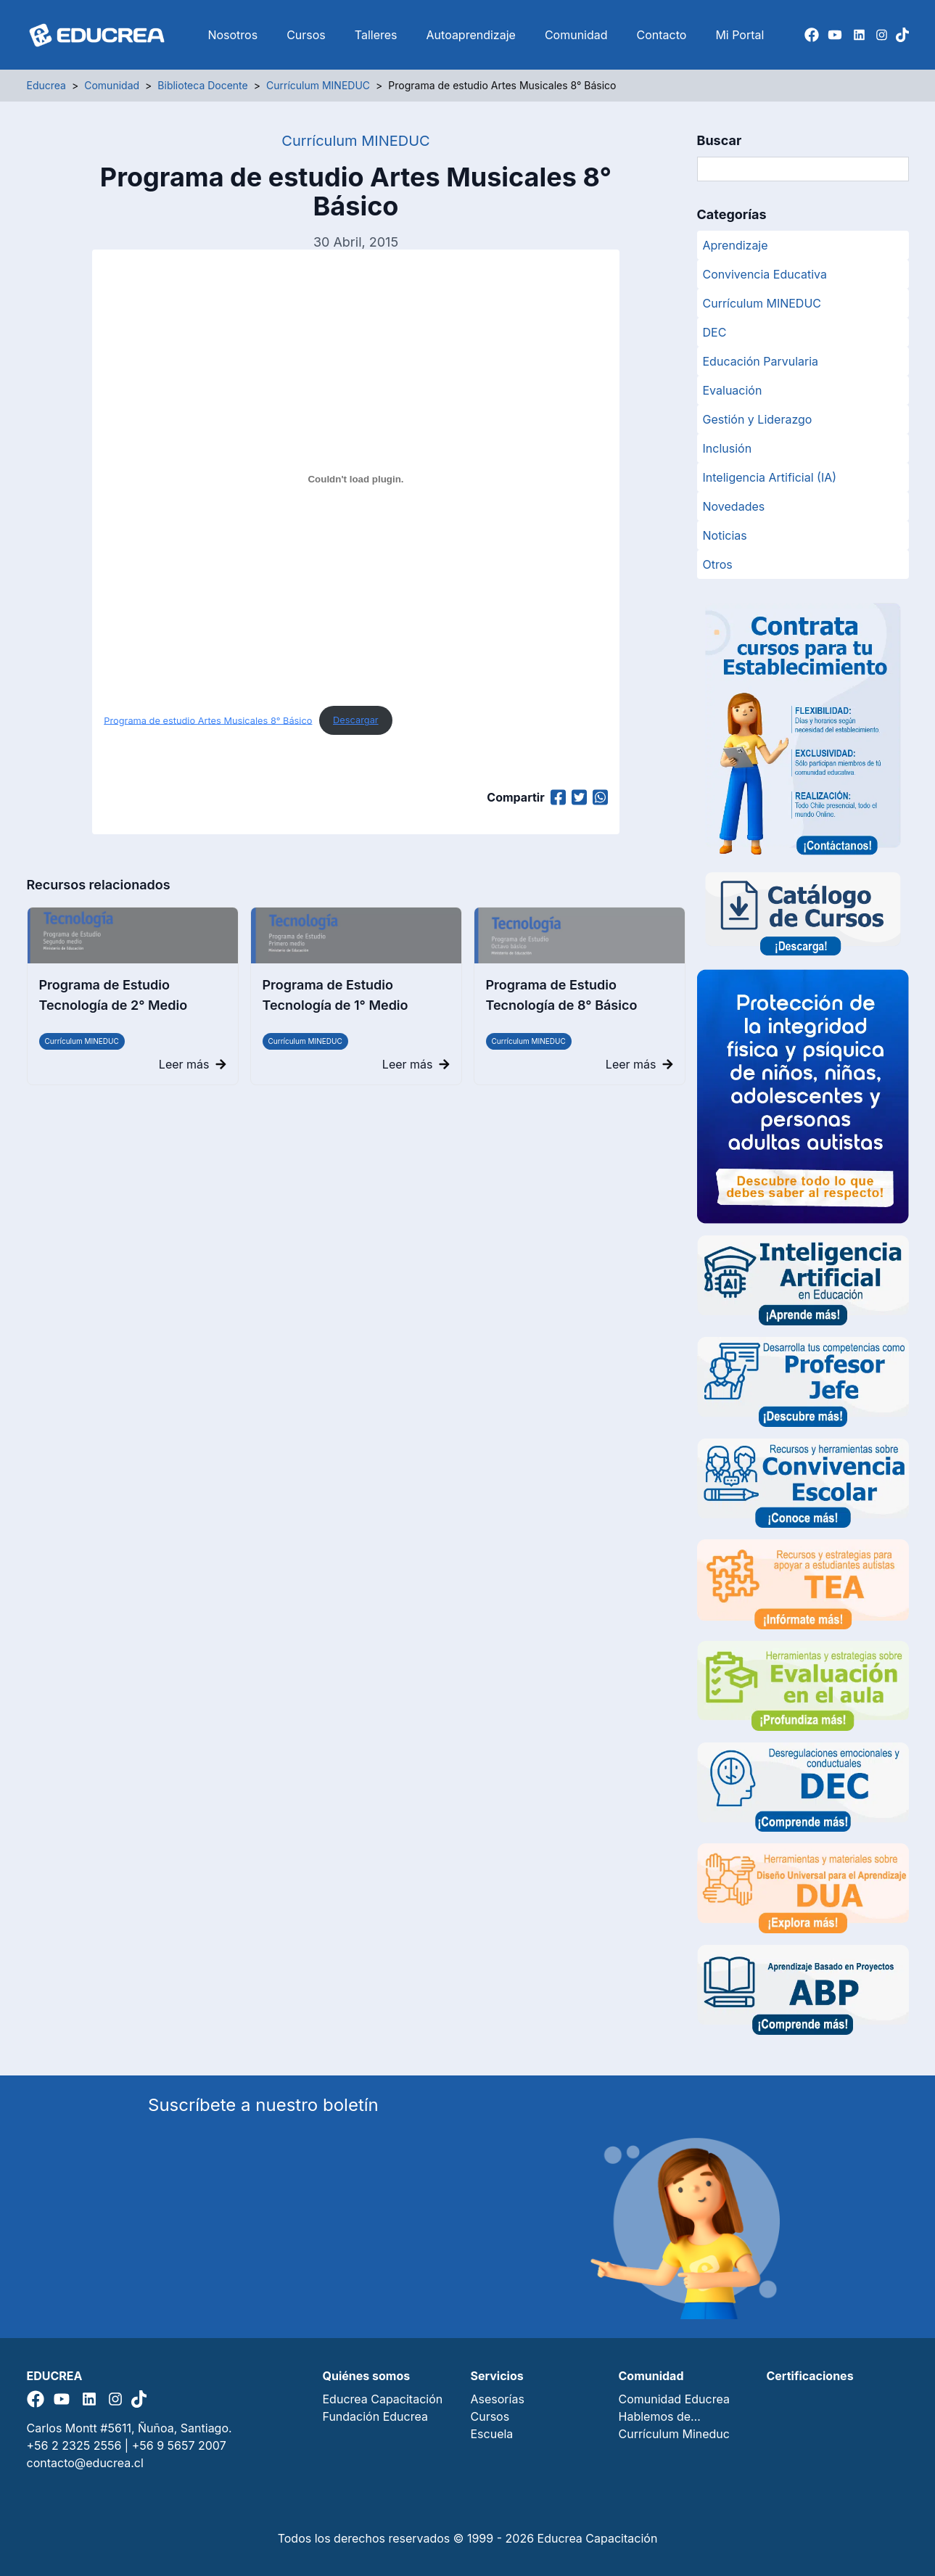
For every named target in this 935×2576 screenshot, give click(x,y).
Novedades (734, 506)
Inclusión (727, 448)
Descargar (356, 720)
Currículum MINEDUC (82, 1041)
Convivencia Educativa (765, 274)
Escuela (492, 2434)
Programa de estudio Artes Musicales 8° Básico (208, 720)
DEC (715, 332)
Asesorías (497, 2399)
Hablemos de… (660, 2416)
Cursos (306, 35)
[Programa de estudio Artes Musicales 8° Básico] (355, 478)
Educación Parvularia (761, 361)
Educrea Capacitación (383, 2399)
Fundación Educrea (375, 2416)
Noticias (725, 535)
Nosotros (232, 35)
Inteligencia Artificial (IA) (770, 477)
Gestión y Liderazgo (757, 419)
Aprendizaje (735, 245)
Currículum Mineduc (674, 2434)
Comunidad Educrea (674, 2399)
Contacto (662, 35)
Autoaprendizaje (471, 35)
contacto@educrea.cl (85, 2463)
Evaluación (732, 390)
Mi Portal (739, 35)
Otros (718, 564)
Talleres (376, 35)
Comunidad (576, 35)
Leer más (192, 1064)
